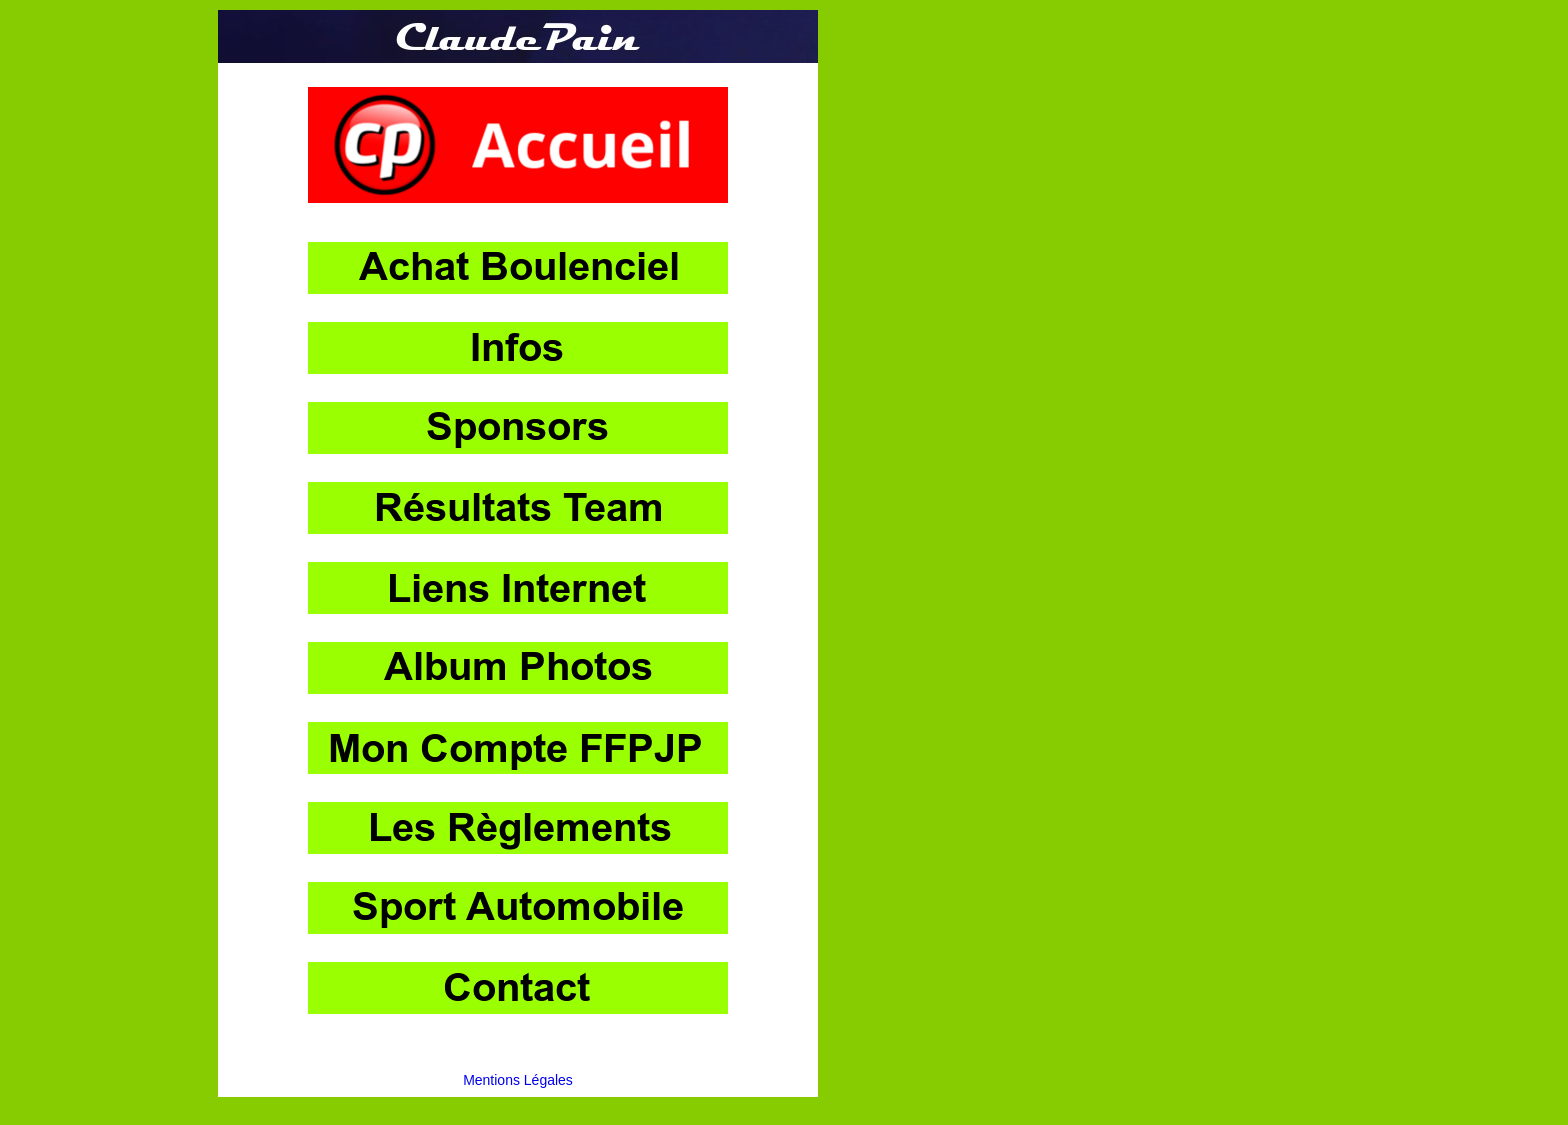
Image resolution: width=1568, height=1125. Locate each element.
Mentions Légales (518, 1080)
